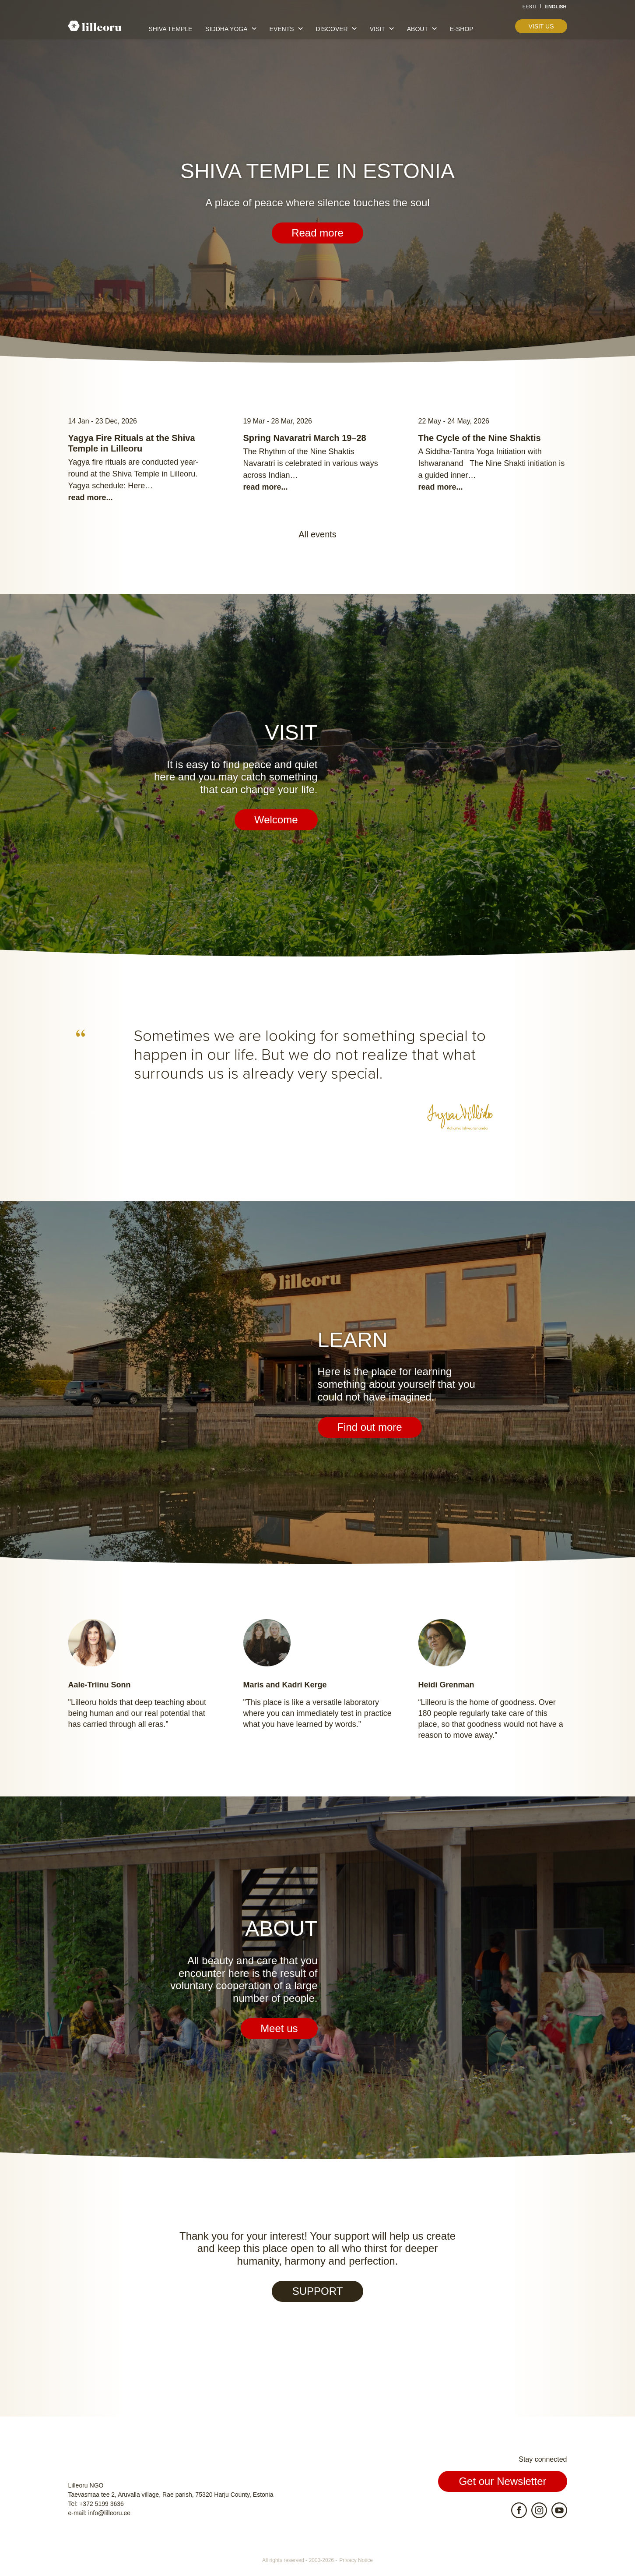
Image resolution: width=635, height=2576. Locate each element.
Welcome (276, 820)
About (417, 28)
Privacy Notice (356, 2560)
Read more (317, 233)
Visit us (541, 26)
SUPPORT (317, 2291)
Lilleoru (95, 26)
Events (282, 28)
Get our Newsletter (502, 2481)
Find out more (369, 1427)
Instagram (539, 2510)
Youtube (559, 2510)
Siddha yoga (226, 28)
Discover (332, 28)
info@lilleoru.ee (109, 2512)
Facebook (519, 2510)
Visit (377, 28)
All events (317, 534)
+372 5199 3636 (101, 2503)
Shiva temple (171, 28)
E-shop (462, 28)
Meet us (279, 2028)
